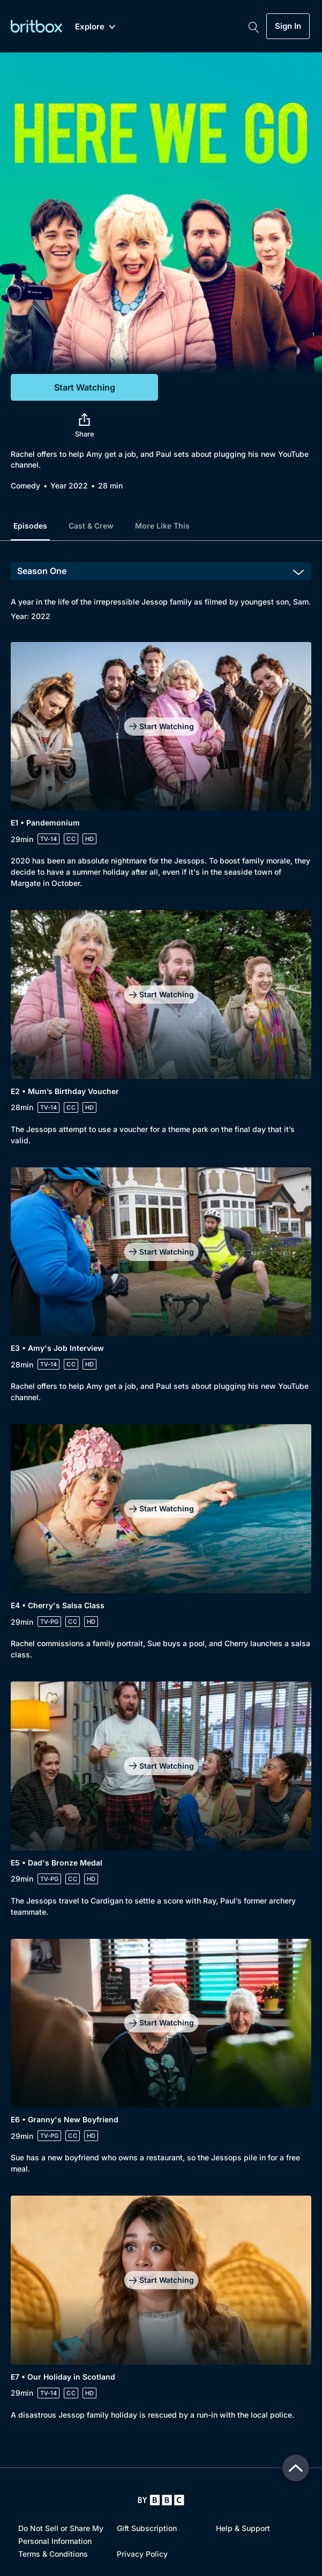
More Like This (162, 525)
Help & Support (243, 2528)
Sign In (288, 26)
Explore (95, 27)
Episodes (30, 525)
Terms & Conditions (53, 2553)
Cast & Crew (91, 525)
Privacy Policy (142, 2553)
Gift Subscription (147, 2528)
